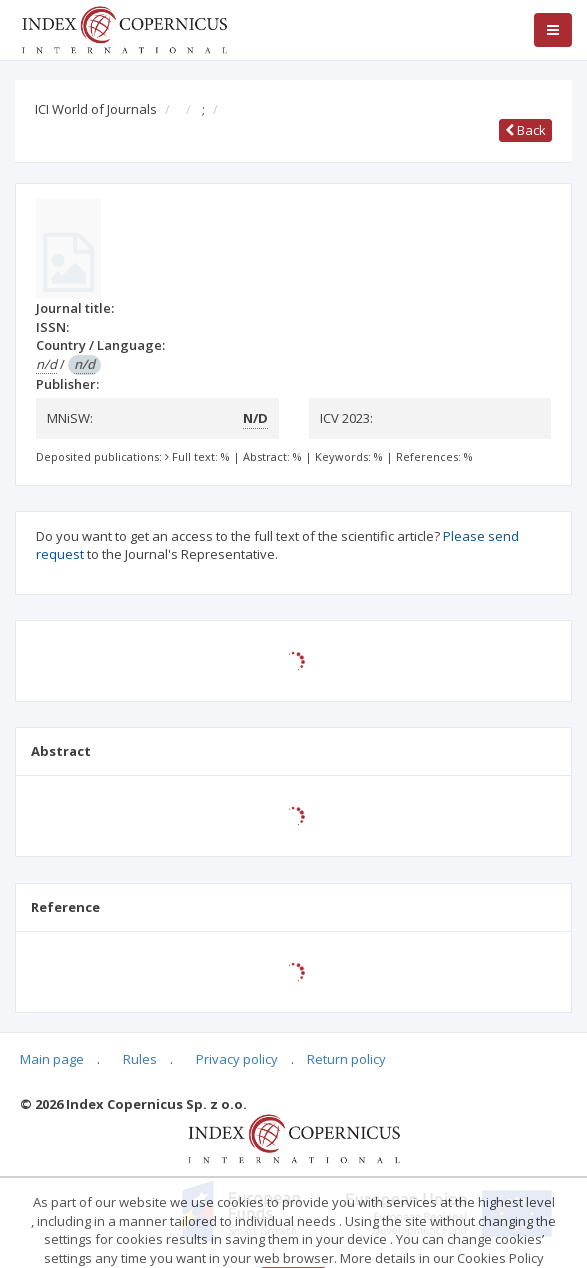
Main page (52, 1059)
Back (525, 130)
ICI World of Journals (96, 109)
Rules (140, 1059)
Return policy (346, 1059)
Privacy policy (237, 1059)
